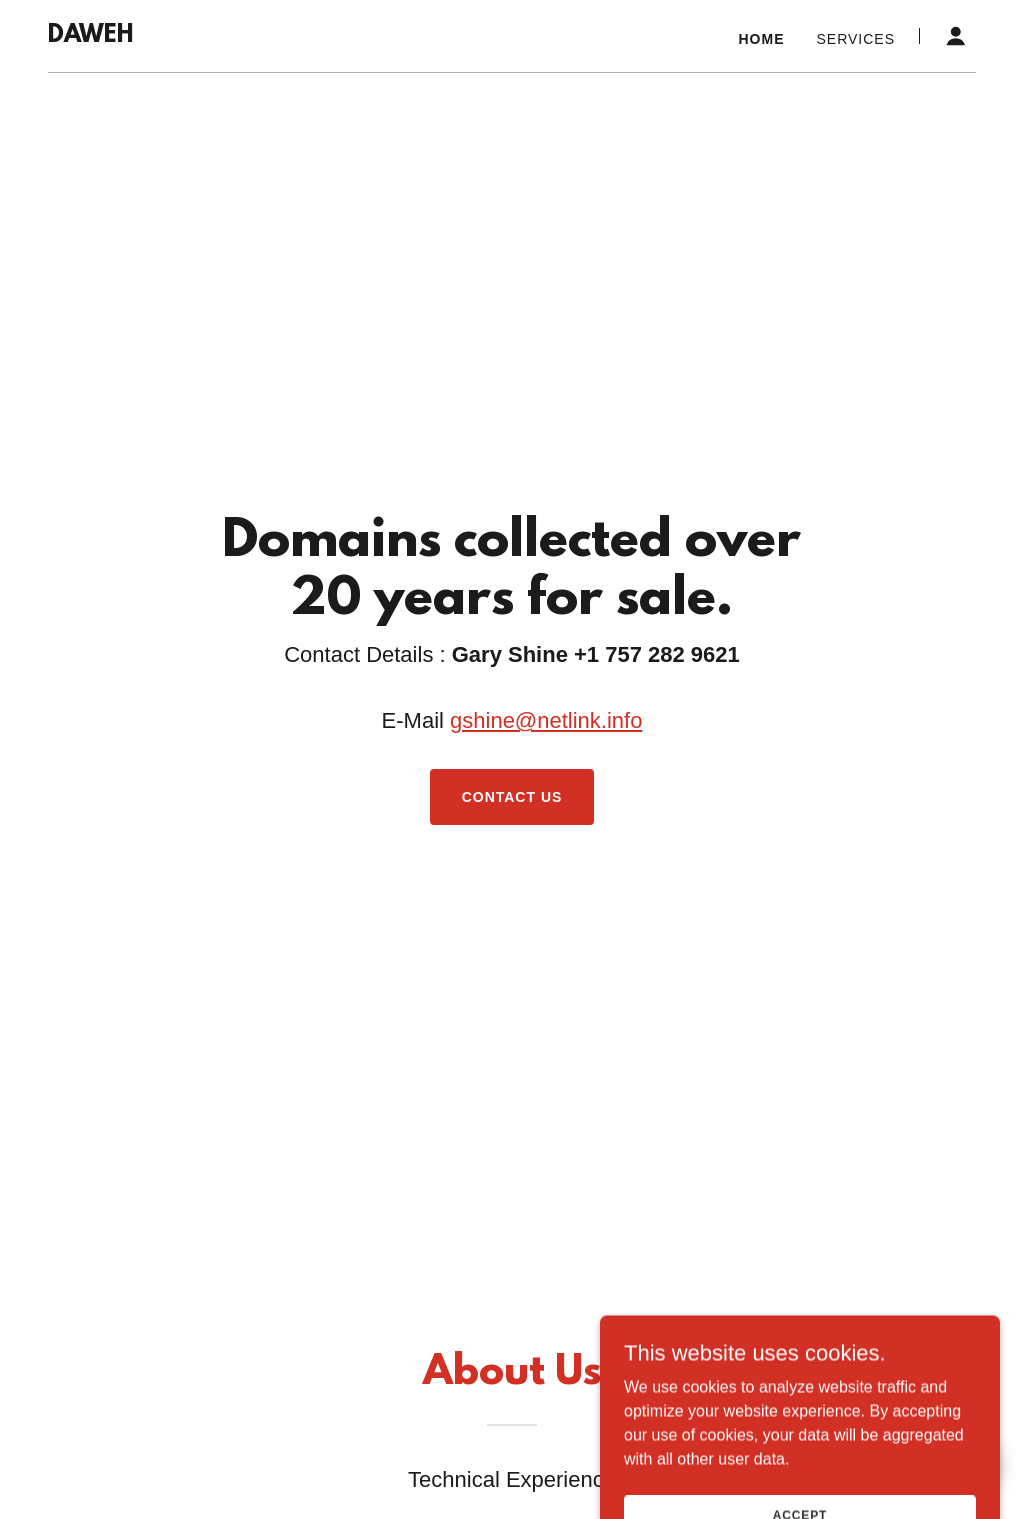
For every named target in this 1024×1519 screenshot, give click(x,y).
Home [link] (762, 39)
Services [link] (855, 39)
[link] (90, 36)
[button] (956, 36)
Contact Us (512, 797)
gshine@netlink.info (546, 720)
